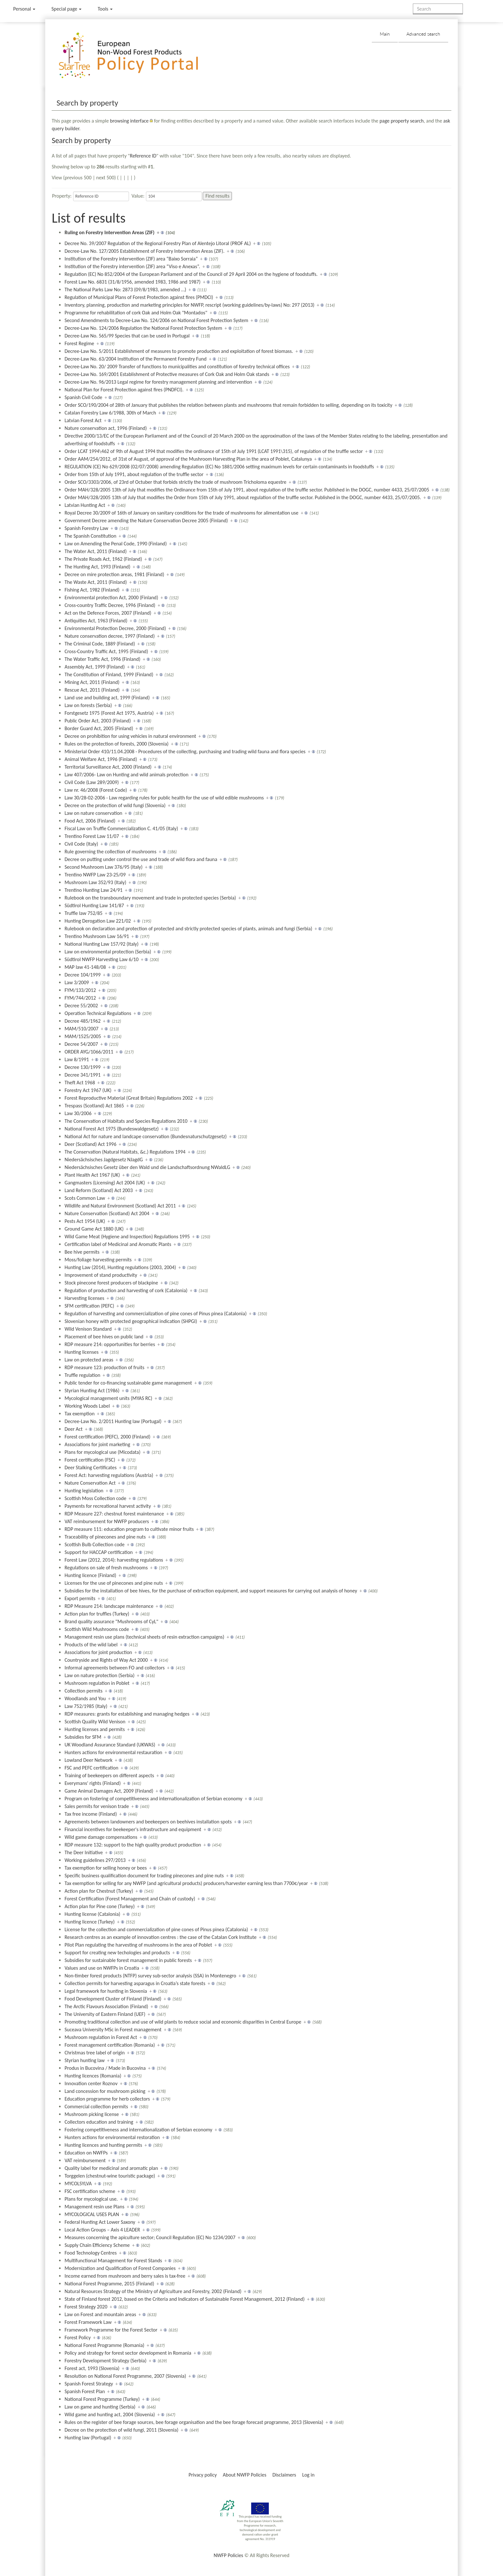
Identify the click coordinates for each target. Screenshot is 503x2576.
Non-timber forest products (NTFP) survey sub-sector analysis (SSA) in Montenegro (150, 1976)
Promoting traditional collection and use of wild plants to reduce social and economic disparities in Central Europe (182, 2022)
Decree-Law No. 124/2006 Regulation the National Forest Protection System (143, 328)
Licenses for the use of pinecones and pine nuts (113, 1583)
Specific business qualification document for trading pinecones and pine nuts (144, 1875)
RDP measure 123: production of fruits (104, 1367)
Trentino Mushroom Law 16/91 (96, 936)
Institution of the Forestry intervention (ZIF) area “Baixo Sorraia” (131, 259)
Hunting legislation (83, 1491)
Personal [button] (24, 9)
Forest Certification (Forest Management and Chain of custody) (129, 1899)
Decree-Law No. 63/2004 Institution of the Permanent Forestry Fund (135, 359)
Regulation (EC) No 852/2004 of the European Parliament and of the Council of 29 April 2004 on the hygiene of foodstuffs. (191, 274)
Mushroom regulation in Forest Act (100, 2037)
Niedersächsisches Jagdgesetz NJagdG (103, 1159)
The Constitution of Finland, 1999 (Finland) (108, 674)
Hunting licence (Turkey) (89, 1922)
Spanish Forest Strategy (88, 2384)
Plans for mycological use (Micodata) (102, 1452)
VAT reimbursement (85, 2160)
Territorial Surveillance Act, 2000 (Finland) (107, 767)
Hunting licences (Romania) (92, 2076)
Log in (308, 2475)
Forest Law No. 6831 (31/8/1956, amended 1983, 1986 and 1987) (132, 282)
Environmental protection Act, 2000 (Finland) (111, 597)
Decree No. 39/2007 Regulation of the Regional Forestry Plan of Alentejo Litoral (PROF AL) (157, 243)
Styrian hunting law (84, 2060)
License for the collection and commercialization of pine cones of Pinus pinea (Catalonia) (156, 1929)
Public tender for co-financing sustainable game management (128, 1383)
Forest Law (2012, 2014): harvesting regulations (113, 1560)
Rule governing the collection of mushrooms (110, 852)
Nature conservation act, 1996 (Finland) (105, 428)
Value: (138, 196)
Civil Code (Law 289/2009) (91, 782)
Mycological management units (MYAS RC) (108, 1398)
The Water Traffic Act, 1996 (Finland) (102, 659)
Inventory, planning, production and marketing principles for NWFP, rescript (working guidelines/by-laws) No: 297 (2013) (189, 305)
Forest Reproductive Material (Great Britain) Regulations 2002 (128, 1098)
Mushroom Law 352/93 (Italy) (95, 882)
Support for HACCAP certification (98, 1552)
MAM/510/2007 (81, 1029)
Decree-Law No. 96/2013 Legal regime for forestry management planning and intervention (158, 382)
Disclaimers (284, 2475)
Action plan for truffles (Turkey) (96, 1614)
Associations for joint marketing (97, 1444)
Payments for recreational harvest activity (107, 1506)
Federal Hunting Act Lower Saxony (99, 2222)
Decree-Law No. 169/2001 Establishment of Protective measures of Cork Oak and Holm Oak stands (166, 374)
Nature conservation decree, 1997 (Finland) (109, 636)
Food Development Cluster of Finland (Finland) (112, 1999)
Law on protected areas (88, 1360)
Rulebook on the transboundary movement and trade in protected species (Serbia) (150, 898)
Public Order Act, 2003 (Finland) (97, 721)
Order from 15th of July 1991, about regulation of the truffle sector (133, 474)
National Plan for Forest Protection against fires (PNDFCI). (123, 390)
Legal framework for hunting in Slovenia (105, 1991)
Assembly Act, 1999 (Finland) (94, 667)
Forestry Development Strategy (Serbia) (105, 2361)
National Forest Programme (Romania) (104, 2345)
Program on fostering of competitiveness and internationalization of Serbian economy (153, 1799)
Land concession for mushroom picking (104, 2091)
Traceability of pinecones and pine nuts (105, 1537)
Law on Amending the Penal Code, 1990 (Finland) (115, 544)
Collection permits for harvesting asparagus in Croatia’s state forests (134, 1983)
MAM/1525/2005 (82, 1036)
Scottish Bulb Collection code (94, 1544)
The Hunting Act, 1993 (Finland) (97, 567)
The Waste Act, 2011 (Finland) (95, 582)
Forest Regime (79, 343)
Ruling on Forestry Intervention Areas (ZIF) (109, 232)
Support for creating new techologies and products (117, 1952)
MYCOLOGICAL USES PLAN (91, 2214)
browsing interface (129, 121)
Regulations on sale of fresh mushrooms (106, 1568)
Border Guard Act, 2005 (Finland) (98, 728)
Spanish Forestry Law (86, 528)
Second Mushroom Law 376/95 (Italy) (103, 867)
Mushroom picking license (91, 2114)
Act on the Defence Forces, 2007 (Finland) (107, 613)
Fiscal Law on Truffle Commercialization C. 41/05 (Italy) (121, 828)
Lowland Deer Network (88, 1760)
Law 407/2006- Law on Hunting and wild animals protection (126, 775)
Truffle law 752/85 (83, 913)
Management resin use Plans (94, 2207)
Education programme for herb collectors (107, 2099)
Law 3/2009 (76, 982)
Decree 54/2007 (81, 1044)
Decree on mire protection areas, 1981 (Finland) (114, 574)
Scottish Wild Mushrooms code (96, 1629)
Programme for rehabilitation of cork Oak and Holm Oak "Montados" (135, 313)
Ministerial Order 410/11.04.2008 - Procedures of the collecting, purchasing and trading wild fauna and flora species (184, 751)
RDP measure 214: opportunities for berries (109, 1344)
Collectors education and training (98, 2122)
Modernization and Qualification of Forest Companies (119, 2268)
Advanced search (423, 34)
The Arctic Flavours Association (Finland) (106, 2006)
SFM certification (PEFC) (89, 1306)
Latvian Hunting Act (84, 505)
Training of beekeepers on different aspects (109, 1775)
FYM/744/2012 (80, 998)
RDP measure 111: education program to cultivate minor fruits (129, 1529)
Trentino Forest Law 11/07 (91, 836)
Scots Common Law (84, 1198)
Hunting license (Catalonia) (92, 1914)
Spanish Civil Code (83, 397)
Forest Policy (77, 2337)
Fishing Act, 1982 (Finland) (91, 590)
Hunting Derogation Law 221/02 (97, 921)
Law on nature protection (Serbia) (99, 1675)
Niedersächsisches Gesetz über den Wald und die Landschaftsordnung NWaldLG (147, 1167)
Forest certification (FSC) (89, 1460)
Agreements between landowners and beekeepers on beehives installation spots (148, 1822)
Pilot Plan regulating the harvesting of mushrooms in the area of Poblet (138, 1945)
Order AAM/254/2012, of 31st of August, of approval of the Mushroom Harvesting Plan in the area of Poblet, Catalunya (188, 459)
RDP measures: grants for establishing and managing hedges (126, 1714)
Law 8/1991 (76, 1059)
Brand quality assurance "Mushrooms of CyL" (111, 1621)
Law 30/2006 (77, 1113)
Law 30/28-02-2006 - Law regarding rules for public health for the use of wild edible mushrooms (164, 798)
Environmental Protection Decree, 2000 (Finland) (115, 628)
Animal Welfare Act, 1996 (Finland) (100, 759)
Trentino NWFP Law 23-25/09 (95, 875)
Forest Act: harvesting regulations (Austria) (108, 1475)
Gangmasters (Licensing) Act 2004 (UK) (104, 1183)
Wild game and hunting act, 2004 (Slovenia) (109, 2414)
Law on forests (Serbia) (88, 705)
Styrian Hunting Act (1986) (91, 1390)
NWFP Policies (228, 2555)
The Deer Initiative (83, 1852)
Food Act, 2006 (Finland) (89, 821)
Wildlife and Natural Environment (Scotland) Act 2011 (120, 1206)
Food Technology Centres (90, 2253)
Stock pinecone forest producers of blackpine (111, 1283)
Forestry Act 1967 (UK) (87, 1090)
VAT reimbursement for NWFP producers (106, 1521)
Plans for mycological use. (91, 2199)
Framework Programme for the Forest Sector (111, 2330)
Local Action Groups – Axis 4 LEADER (102, 2230)
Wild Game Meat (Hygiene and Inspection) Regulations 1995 (127, 1236)
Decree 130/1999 (82, 1067)
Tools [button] (105, 9)
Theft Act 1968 (79, 1082)
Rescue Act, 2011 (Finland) (92, 690)
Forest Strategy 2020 (85, 2307)
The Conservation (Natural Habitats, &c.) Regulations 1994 (124, 1152)
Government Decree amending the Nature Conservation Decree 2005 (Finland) (146, 520)
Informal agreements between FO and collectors (114, 1668)
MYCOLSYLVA (78, 2183)
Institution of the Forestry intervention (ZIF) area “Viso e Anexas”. (132, 266)
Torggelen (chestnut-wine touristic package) (109, 2176)
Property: (62, 196)
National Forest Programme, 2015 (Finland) (109, 2284)
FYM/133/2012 (80, 990)
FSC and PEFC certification (91, 1768)
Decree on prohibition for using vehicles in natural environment (130, 736)
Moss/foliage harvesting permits (98, 1260)
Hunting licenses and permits (94, 1729)
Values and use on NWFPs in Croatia (101, 1968)
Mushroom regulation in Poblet (97, 1683)
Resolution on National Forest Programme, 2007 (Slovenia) (125, 2376)
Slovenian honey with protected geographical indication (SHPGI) (130, 1321)
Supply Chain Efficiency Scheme (97, 2245)
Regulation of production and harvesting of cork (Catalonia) (125, 1290)
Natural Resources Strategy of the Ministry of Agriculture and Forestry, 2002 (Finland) (153, 2291)
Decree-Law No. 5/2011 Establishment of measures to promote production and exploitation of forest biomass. (178, 351)
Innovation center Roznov (90, 2083)
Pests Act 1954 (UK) (84, 1221)
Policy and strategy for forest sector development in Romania (127, 2353)
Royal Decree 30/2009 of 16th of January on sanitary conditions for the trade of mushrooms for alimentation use (181, 513)
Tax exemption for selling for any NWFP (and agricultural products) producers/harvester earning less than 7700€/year (186, 1883)
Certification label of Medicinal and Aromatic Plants (117, 1244)
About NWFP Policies (245, 2475)
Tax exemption (79, 1414)
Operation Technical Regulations (97, 1013)
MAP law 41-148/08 (85, 967)
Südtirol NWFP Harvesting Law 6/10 (101, 959)
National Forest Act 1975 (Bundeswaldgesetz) (111, 1129)
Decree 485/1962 (82, 1021)
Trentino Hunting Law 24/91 (93, 890)
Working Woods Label (87, 1406)
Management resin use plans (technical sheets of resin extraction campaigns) (144, 1637)
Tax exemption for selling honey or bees (105, 1868)
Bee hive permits (81, 1252)
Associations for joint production (98, 1652)
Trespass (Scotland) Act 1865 (94, 1106)
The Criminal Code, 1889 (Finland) (99, 644)
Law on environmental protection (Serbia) (107, 952)
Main (385, 34)
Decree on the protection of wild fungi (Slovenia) (115, 805)
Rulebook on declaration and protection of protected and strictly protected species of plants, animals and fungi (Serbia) (188, 928)
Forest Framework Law (88, 2322)
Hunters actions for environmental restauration (113, 1752)
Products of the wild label (90, 1645)
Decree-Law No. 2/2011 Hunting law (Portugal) (112, 1421)
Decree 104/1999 (82, 975)
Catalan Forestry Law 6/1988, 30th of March (110, 413)
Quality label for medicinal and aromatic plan (111, 2168)
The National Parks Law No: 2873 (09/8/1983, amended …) (125, 289)
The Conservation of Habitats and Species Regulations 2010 (125, 1121)
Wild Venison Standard (88, 1329)
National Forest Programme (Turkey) (102, 2399)
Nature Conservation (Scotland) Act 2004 (106, 1213)
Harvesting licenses (84, 1298)
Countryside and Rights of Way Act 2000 (106, 1660)
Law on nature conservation (93, 813)
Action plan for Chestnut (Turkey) (98, 1891)
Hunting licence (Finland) (90, 1575)
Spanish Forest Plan (84, 2391)
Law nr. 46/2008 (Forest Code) (95, 790)
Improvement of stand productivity (100, 1275)
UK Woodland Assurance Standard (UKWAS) (109, 1745)
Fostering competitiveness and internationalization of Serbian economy (138, 2130)
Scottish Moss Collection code (95, 1498)
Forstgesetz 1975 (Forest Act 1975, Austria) (109, 713)
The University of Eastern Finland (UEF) (104, 2014)
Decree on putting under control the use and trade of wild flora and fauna (140, 859)
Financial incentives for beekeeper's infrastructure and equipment (132, 1829)
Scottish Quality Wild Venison (94, 1722)
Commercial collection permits (96, 2106)
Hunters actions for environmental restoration (112, 2137)
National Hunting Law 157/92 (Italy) (101, 944)
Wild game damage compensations (100, 1837)
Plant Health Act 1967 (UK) (92, 1175)
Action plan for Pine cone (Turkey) (99, 1906)
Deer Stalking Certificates (90, 1467)
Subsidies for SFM (82, 1737)
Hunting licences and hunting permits (103, 2145)
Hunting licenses (81, 1352)
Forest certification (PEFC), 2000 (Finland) (107, 1437)
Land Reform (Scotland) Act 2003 (98, 1190)
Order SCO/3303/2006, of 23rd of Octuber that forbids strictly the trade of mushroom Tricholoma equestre (175, 482)
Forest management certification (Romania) (109, 2045)
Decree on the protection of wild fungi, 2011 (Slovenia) (121, 2430)
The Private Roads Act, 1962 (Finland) (103, 559)
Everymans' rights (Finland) (92, 1783)
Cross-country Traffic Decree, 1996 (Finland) (109, 605)
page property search (401, 121)
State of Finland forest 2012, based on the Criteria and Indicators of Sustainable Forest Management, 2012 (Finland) (184, 2299)
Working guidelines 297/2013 (95, 1860)
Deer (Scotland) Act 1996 (90, 1144)
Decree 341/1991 (82, 1075)
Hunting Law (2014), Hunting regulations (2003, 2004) (120, 1267)
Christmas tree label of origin (94, 2053)
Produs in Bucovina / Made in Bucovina (105, 2068)
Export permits (79, 1598)
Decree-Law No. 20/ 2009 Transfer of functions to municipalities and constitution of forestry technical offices (177, 366)
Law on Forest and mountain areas (100, 2314)
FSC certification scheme (89, 2191)
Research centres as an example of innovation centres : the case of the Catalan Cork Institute (160, 1937)
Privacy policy (203, 2475)
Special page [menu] (66, 9)
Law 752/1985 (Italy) (85, 1706)
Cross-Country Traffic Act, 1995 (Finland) (106, 651)
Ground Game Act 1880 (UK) (94, 1229)
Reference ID (143, 156)
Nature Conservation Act (89, 1483)
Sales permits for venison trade (96, 1806)
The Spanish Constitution (90, 536)
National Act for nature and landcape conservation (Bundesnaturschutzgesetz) (145, 1136)
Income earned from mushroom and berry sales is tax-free (124, 2276)
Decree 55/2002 (81, 1005)
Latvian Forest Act (83, 420)
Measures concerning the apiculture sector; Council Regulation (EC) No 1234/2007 (149, 2237)
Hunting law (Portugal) (87, 2438)
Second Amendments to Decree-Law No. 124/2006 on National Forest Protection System (156, 320)
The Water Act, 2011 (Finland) (95, 551)
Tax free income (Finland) (90, 1814)
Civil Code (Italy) (81, 844)
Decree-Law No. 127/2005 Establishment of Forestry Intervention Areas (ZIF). (144, 251)
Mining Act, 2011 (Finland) (91, 682)
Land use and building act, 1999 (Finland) (107, 698)
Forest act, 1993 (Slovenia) (91, 2368)
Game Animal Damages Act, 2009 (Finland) (108, 1791)
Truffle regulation (82, 1375)
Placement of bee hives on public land (103, 1337)
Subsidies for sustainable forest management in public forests (128, 1960)
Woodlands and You (85, 1698)
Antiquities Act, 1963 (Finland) (95, 621)
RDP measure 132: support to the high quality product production (132, 1845)
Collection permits (83, 1691)
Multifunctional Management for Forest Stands (113, 2260)
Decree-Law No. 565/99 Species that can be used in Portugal (127, 336)
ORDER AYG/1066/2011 (88, 1052)
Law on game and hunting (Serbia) (99, 2407)
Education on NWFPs (86, 2153)
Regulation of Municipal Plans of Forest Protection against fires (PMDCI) (138, 297)
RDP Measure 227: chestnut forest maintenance (114, 1514)
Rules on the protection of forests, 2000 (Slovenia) (116, 744)
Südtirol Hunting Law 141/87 (94, 905)
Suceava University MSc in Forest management (112, 2029)
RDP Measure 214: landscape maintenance (108, 1606)
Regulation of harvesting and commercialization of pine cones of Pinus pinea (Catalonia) (155, 1313)
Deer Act (73, 1429)
